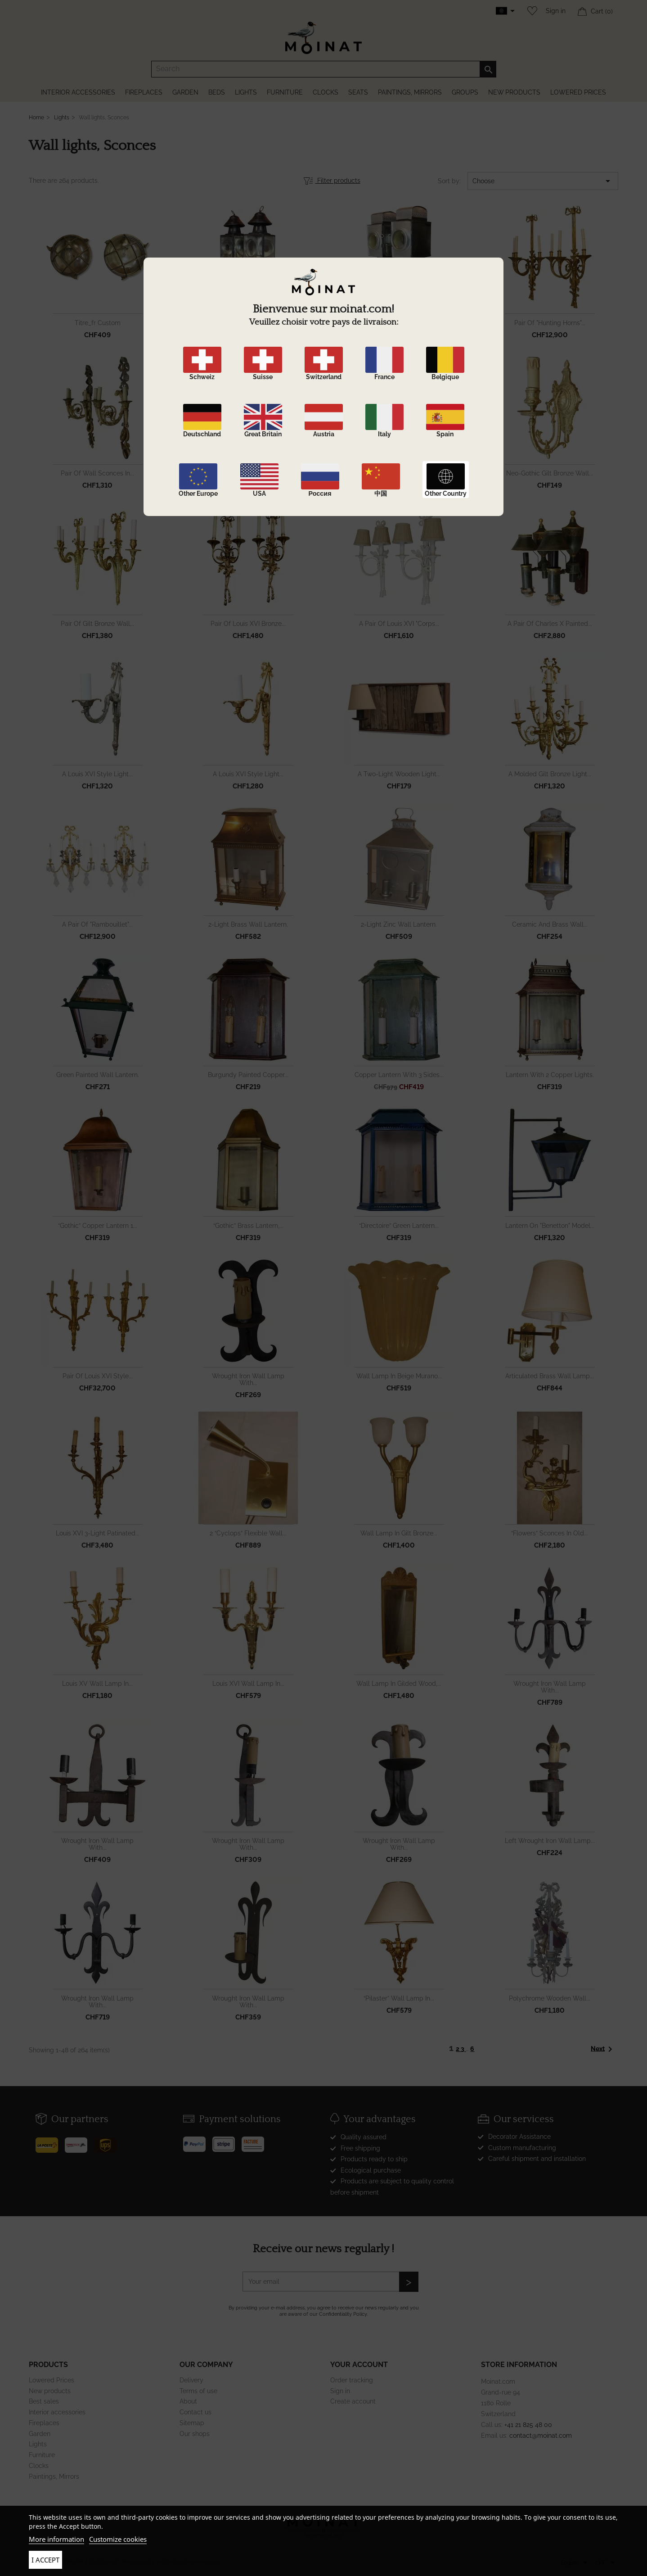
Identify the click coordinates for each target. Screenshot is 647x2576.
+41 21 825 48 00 (528, 2424)
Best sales (44, 2401)
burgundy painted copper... (248, 1074)
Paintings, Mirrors (54, 2476)
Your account (359, 2364)
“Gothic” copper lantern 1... (97, 1225)
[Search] (323, 69)
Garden (39, 2433)
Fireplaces (44, 2423)
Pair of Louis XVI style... (98, 1376)
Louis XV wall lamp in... (97, 1683)
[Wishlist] (530, 11)
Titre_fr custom (98, 322)
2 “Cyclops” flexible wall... (248, 1533)
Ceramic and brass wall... (550, 924)
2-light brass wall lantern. (248, 924)
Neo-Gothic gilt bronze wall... (549, 473)
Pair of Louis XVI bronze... (248, 623)
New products (50, 2391)
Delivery (191, 2380)
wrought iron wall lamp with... (248, 1379)
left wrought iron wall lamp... (550, 1840)
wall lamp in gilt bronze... (398, 1533)
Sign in (556, 10)
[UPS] (108, 2142)
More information (56, 2539)
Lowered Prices (51, 2380)
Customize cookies (118, 2539)
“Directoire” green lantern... (399, 1225)
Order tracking (351, 2380)
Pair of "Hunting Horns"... (549, 322)
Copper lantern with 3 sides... (399, 1074)
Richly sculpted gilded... (399, 473)
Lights (38, 2444)
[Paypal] (197, 2141)
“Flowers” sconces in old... (549, 1533)
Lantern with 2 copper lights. (550, 1074)
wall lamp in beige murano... (399, 1376)
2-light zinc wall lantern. (399, 924)
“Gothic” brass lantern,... (248, 1225)
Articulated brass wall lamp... (549, 1376)
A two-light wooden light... (399, 774)
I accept (45, 2559)
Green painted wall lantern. (97, 1074)
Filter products (332, 180)
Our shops (195, 2433)
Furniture (42, 2454)
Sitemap (192, 2423)
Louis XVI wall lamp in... (248, 1683)
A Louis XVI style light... (97, 774)
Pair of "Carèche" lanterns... (248, 322)
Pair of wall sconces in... (97, 473)
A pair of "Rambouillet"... (97, 924)
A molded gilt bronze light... (549, 774)
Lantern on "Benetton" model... (549, 1225)
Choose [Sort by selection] (542, 181)
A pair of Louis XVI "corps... (399, 623)
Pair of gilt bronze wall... (97, 623)
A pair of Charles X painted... (550, 623)
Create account (353, 2401)
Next (603, 2049)
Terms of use (198, 2391)
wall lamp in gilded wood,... (398, 1683)
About (188, 2401)
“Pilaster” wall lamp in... (399, 1998)
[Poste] (50, 2142)
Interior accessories (57, 2412)
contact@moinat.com (540, 2435)
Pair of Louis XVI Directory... (248, 473)
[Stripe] (227, 2141)
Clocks (39, 2465)
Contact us (195, 2412)
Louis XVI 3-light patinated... (97, 1533)
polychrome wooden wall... (549, 1998)
